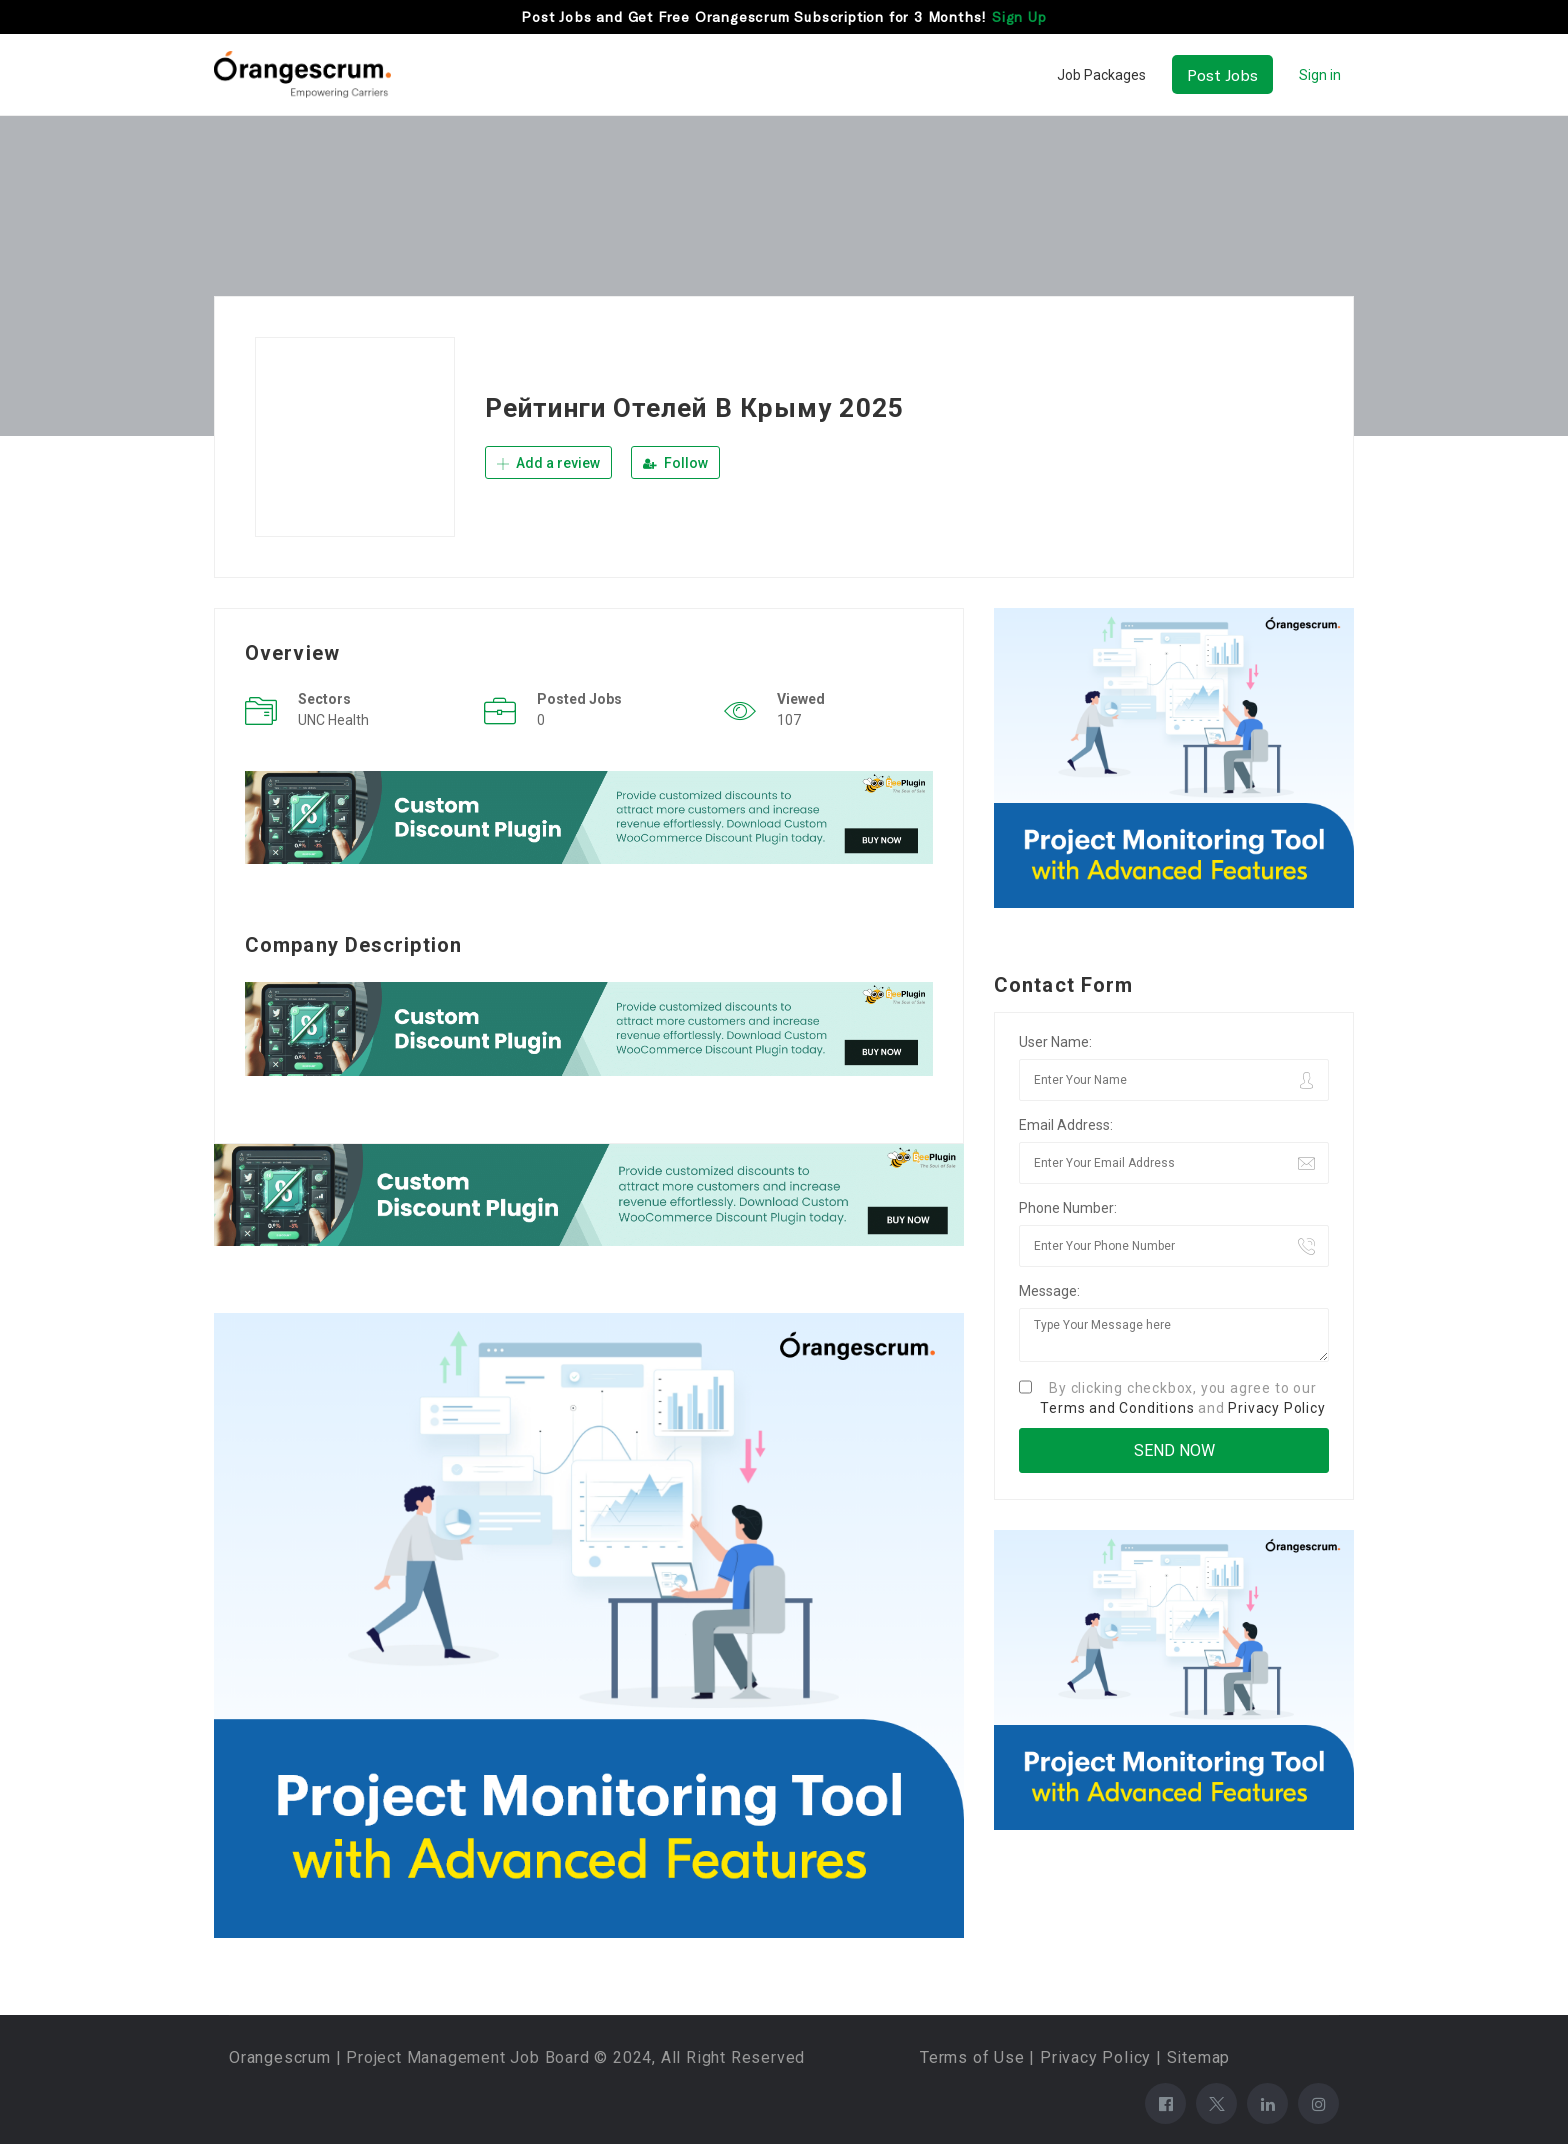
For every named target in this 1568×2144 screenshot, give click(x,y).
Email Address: (1066, 1125)
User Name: (1055, 1042)
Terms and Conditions (1117, 1408)
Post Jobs (1222, 74)
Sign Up (1019, 16)
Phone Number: (1068, 1208)
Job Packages (1101, 75)
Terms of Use (972, 2057)
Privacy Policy (1276, 1408)
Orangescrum (280, 2057)
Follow (675, 463)
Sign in (1320, 75)
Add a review (548, 463)
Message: (1049, 1291)
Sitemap (1199, 2057)
